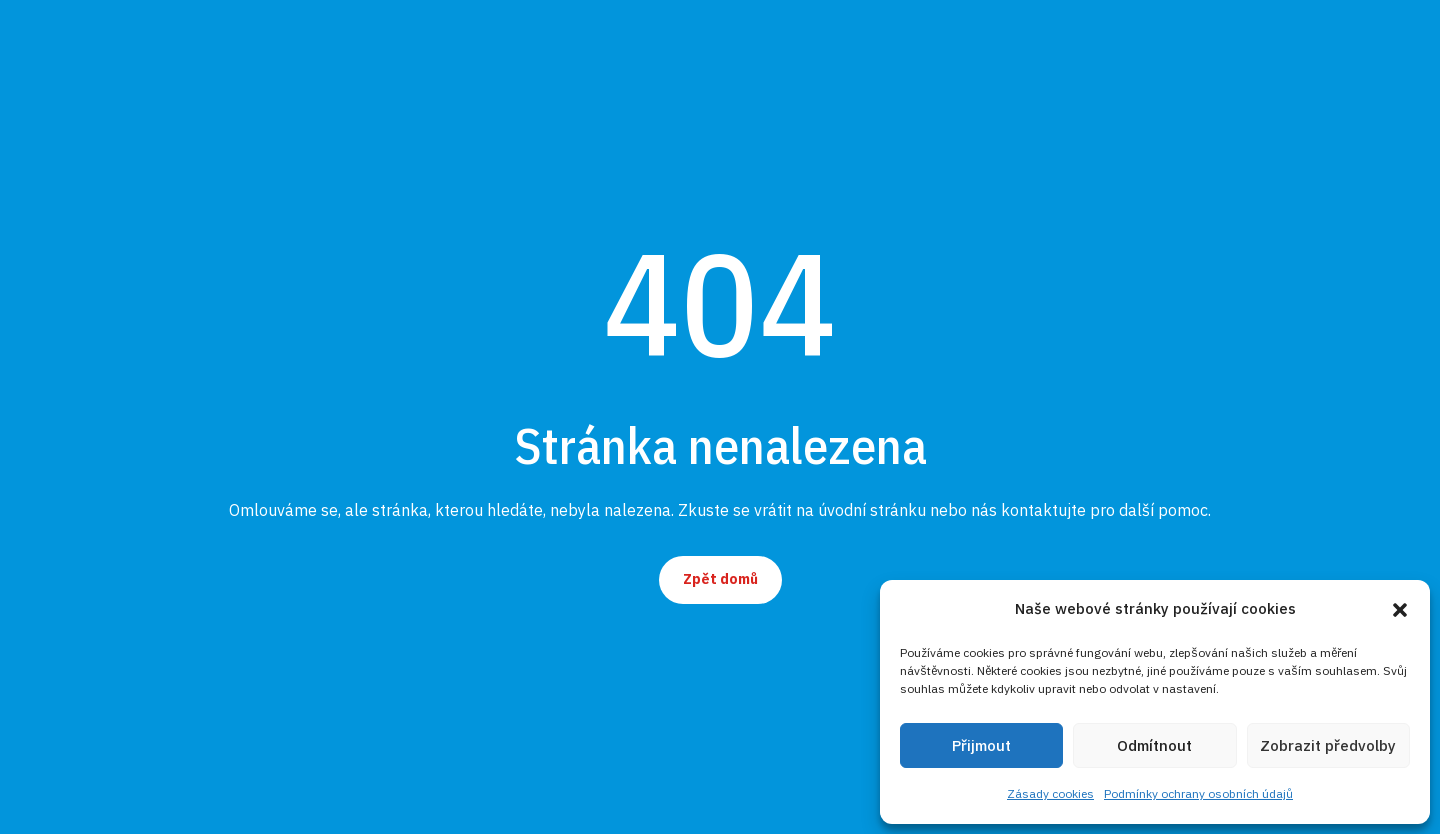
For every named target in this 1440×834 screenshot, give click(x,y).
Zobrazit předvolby (1328, 745)
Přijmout (981, 745)
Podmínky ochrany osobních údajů (1198, 793)
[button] (1400, 610)
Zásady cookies (1050, 793)
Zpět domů (720, 579)
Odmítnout (1154, 745)
